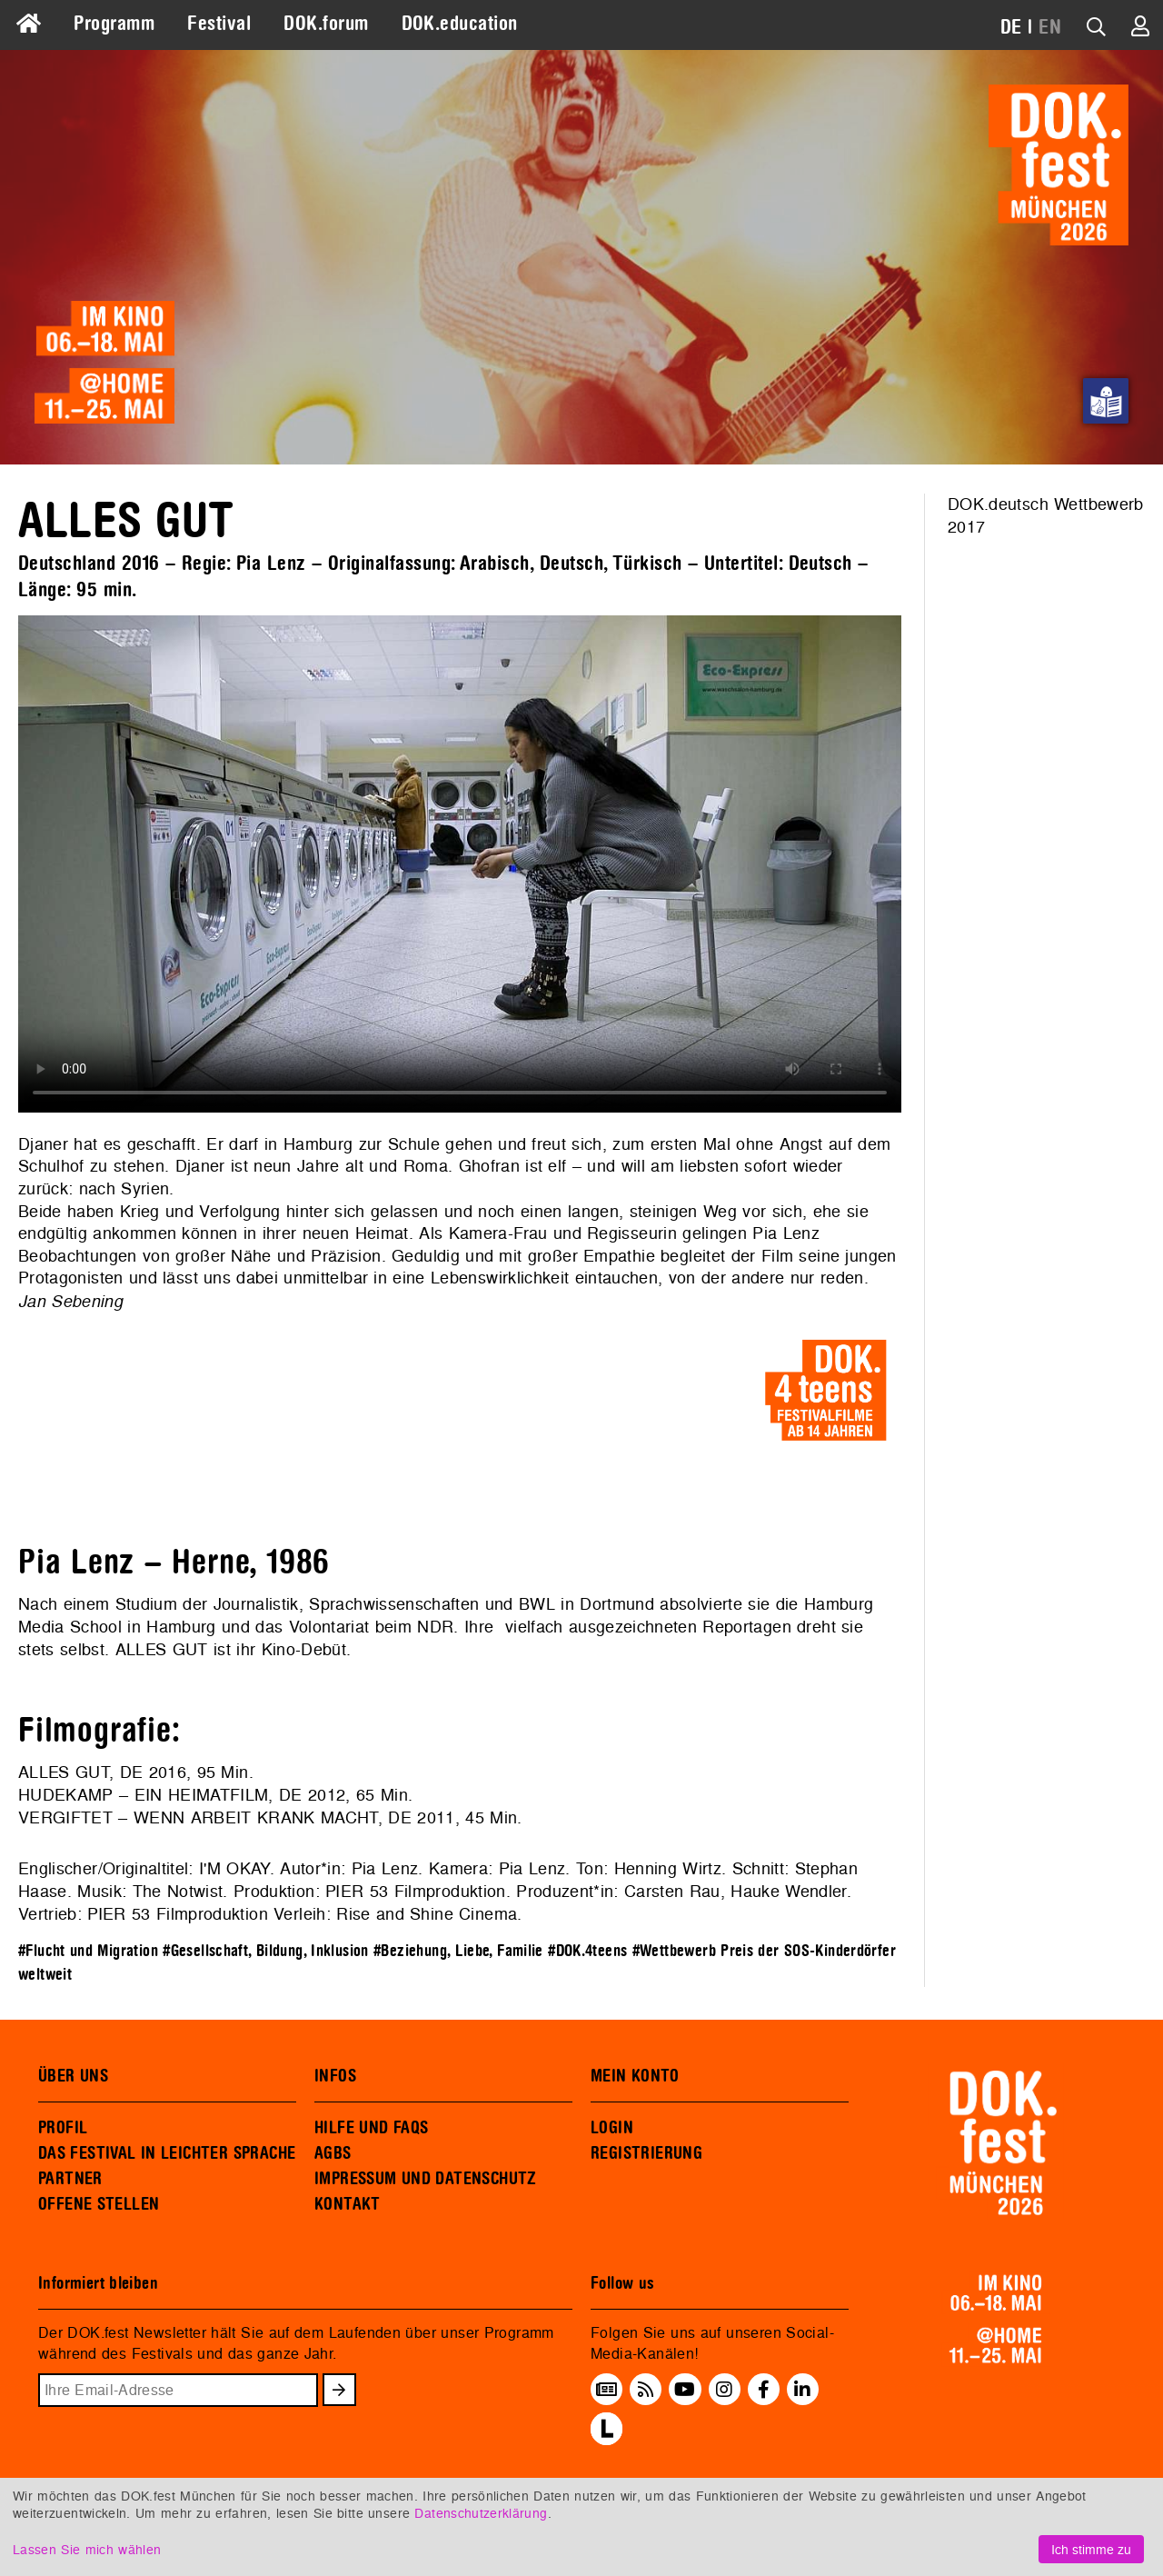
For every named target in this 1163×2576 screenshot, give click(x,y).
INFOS (335, 2076)
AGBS (333, 2153)
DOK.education (460, 24)
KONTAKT (347, 2204)
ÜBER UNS (73, 2076)
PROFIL (62, 2128)
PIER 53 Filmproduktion (415, 1891)
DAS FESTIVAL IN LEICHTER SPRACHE (166, 2153)
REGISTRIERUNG (646, 2153)
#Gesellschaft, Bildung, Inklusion (266, 1951)
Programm (114, 24)
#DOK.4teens (587, 1951)
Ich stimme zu (1091, 2549)
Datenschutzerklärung (480, 2512)
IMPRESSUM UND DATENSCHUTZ (425, 2179)
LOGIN (612, 2128)
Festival (219, 24)
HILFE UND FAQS (371, 2128)
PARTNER (70, 2179)
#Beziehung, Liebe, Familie (458, 1951)
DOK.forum (325, 24)
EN (1050, 27)
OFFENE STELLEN (98, 2204)
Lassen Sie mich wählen (87, 2549)
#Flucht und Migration (88, 1951)
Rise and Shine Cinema (426, 1913)
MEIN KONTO (635, 2076)
